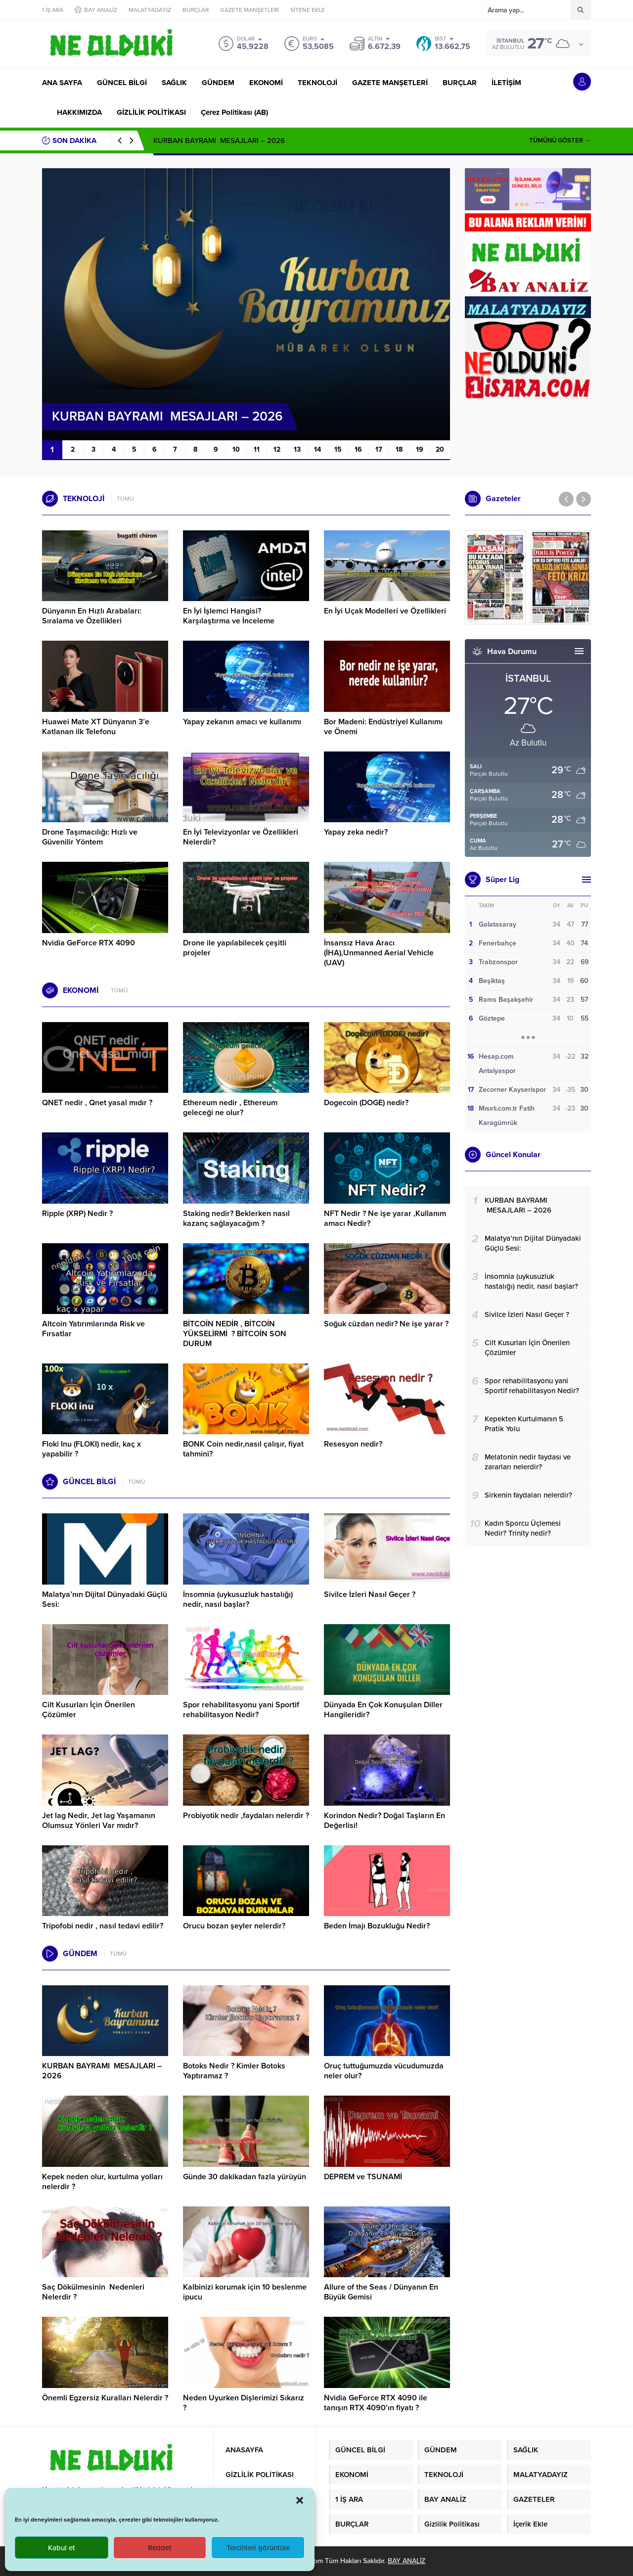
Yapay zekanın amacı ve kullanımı (242, 722)
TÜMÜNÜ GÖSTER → (560, 140)
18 (399, 449)
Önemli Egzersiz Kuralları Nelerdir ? (105, 2398)
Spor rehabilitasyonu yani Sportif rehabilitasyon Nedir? (241, 1710)
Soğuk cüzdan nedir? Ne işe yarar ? (386, 1324)
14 (317, 449)
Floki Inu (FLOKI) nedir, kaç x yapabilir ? (91, 1449)
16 (358, 449)
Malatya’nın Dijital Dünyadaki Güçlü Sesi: (104, 1599)
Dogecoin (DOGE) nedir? (366, 1103)
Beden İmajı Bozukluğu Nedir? (377, 1926)
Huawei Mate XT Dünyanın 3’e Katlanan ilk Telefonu (95, 727)
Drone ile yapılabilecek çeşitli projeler (234, 948)
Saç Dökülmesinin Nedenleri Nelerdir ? (93, 2292)
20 (440, 449)
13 (297, 449)
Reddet (160, 2547)
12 (276, 449)
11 (257, 449)
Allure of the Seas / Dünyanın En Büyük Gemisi (381, 2292)
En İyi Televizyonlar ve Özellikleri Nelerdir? (240, 837)
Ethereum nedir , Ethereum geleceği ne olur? (230, 1108)
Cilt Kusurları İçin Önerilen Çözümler (88, 1710)
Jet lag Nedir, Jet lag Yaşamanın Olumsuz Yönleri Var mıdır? (98, 1820)
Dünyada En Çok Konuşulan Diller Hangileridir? (383, 1710)
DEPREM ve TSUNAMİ (363, 2177)
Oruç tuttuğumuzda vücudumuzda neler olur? (384, 2071)
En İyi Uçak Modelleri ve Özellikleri (385, 611)
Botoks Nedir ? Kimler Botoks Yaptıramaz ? (234, 2071)
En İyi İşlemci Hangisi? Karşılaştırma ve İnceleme (228, 616)
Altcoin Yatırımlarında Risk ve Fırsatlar (93, 1329)
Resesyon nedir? (354, 1444)
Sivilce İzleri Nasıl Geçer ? (369, 1594)
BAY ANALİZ (406, 2561)
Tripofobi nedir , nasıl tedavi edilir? (102, 1926)
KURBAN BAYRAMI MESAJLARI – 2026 (219, 140)
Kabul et (61, 2547)
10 (236, 449)
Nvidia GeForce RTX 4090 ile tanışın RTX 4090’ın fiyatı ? (375, 2403)
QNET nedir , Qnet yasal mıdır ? (97, 1103)
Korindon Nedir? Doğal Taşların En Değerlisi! (384, 1820)
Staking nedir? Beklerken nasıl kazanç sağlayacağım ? (236, 1218)
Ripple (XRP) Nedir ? (77, 1213)
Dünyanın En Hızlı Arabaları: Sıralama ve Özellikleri (91, 616)
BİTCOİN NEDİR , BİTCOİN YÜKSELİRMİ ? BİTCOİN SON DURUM (234, 1334)
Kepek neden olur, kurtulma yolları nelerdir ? (102, 2182)
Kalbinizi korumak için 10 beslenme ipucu (245, 2292)
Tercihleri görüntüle (258, 2547)
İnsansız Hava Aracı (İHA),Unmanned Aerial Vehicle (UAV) (379, 953)
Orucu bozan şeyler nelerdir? (234, 1926)
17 (378, 449)
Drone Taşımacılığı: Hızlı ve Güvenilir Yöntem (89, 837)
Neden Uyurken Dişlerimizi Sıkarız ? (243, 2403)
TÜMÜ (125, 498)
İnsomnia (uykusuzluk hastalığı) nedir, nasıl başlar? (238, 1599)
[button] (300, 2500)
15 (338, 449)
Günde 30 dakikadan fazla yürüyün (244, 2177)
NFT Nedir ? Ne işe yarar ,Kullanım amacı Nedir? (385, 1218)
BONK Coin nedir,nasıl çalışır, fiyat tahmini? (243, 1449)
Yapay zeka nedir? (356, 832)
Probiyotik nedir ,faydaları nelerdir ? (246, 1816)
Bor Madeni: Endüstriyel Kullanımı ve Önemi (383, 727)
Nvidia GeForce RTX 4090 (88, 943)
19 (419, 449)
